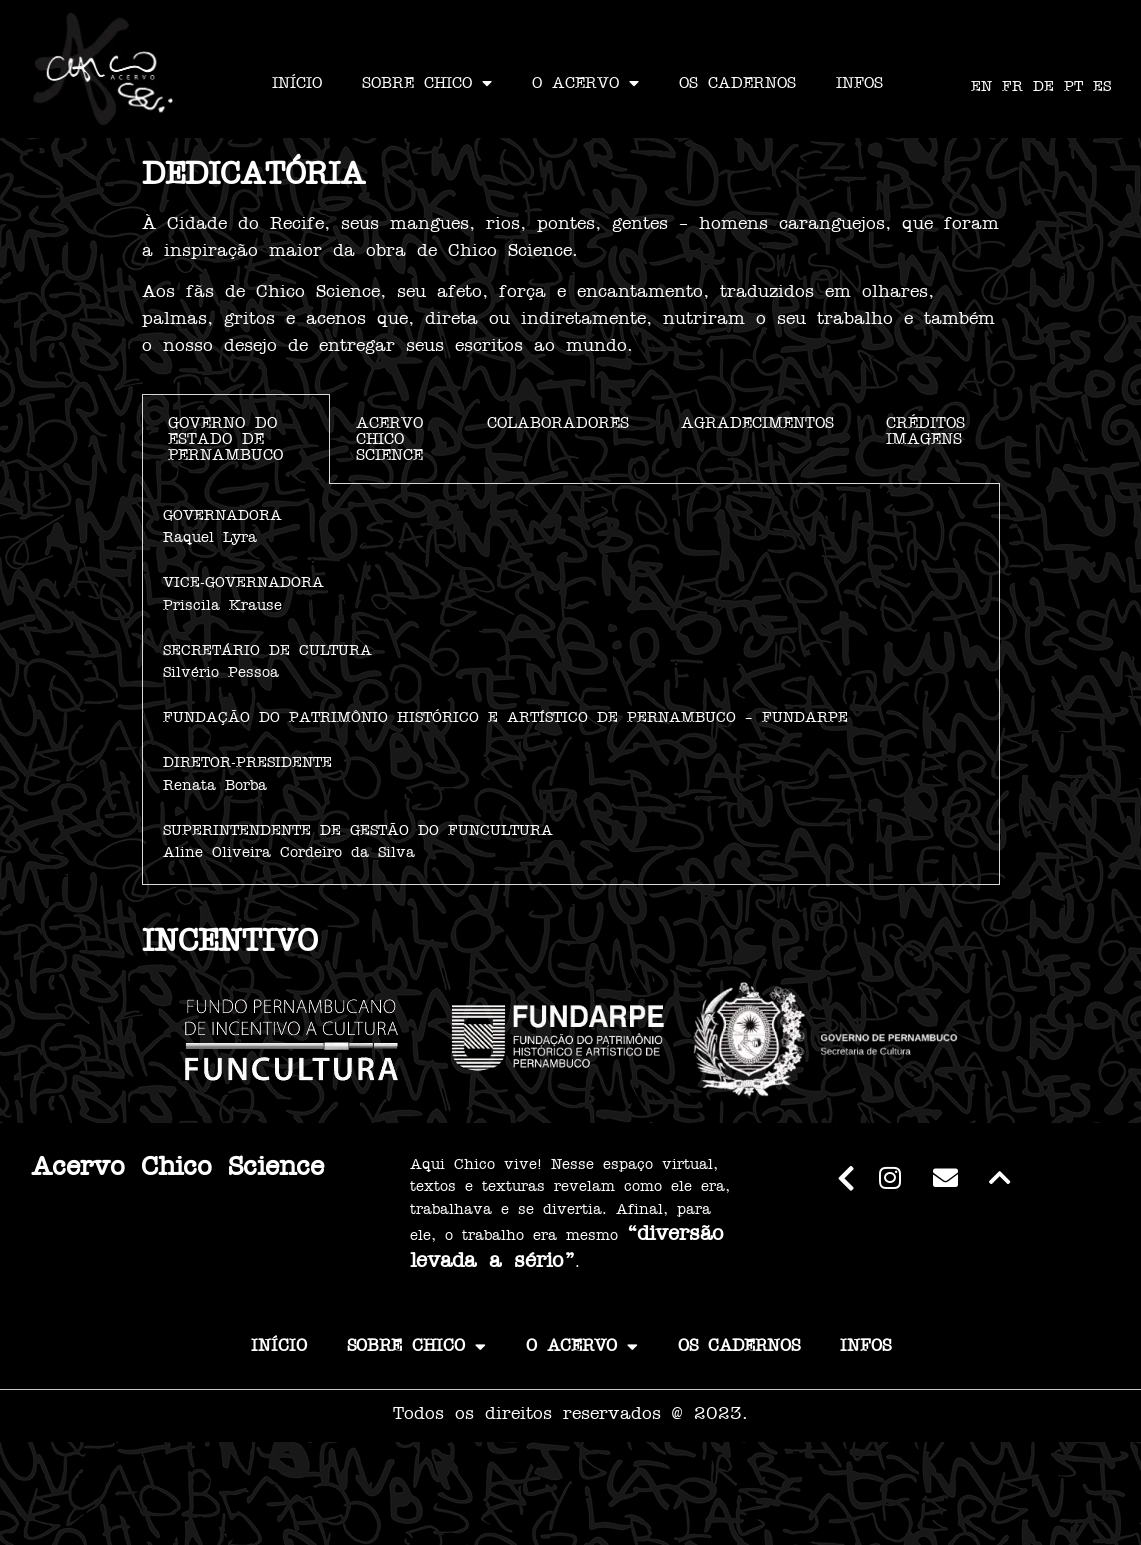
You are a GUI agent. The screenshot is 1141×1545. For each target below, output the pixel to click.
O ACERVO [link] (585, 83)
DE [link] (1043, 86)
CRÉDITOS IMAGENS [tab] (925, 431)
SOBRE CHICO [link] (427, 83)
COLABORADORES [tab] (558, 423)
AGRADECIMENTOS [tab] (757, 423)
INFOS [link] (859, 83)
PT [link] (1073, 86)
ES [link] (1102, 86)
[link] (103, 69)
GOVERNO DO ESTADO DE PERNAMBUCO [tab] (225, 439)
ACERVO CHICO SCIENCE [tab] (389, 439)
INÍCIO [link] (297, 83)
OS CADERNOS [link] (737, 83)
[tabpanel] (571, 684)
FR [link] (1012, 86)
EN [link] (981, 86)
